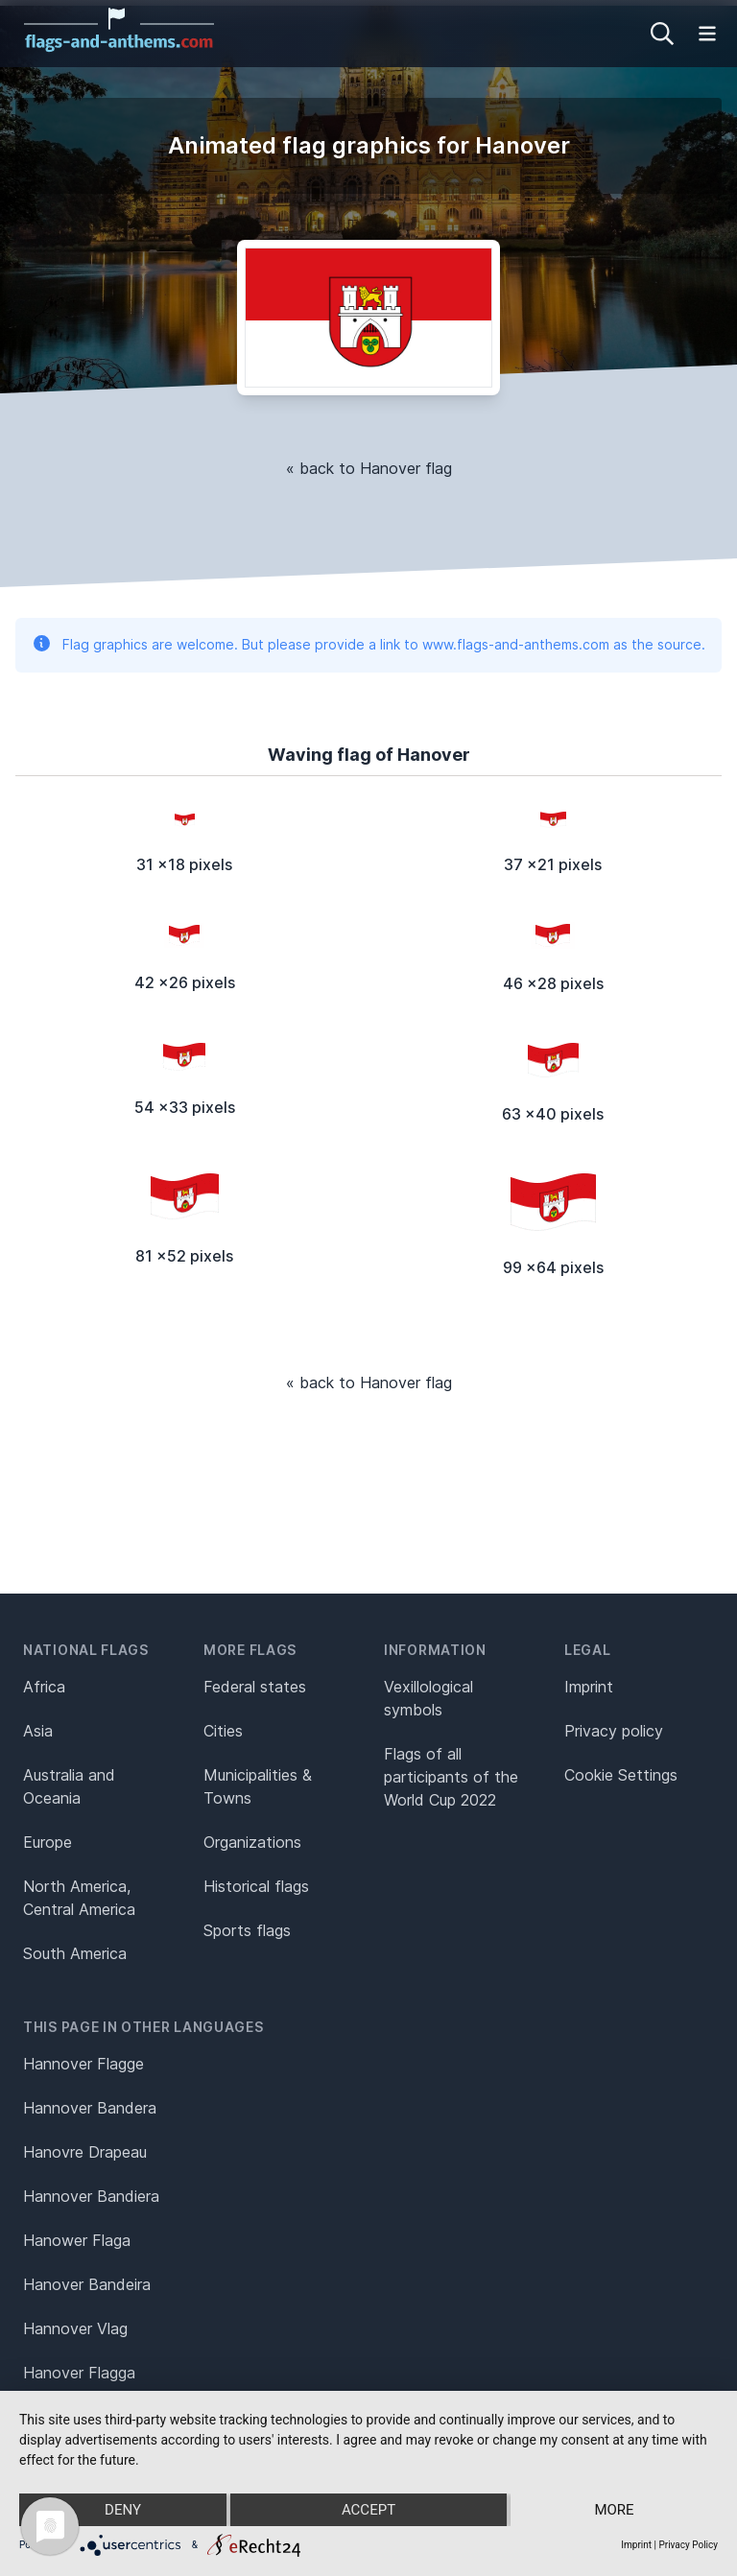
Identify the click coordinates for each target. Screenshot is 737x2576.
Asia (38, 1730)
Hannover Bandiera (91, 2196)
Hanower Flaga (77, 2240)
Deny (123, 2509)
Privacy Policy (688, 2545)
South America (75, 1953)
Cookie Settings (621, 1774)
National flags (86, 1650)
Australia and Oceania (69, 1786)
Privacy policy (613, 1730)
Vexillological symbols (428, 1698)
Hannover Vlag (75, 2328)
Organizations (252, 1842)
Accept (368, 2509)
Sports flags (247, 1930)
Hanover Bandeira (87, 2284)
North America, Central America (79, 1898)
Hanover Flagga (79, 2372)
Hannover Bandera (89, 2107)
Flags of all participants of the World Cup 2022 (451, 1776)
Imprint (588, 1686)
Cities (223, 1730)
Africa (44, 1686)
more (613, 2509)
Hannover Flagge (83, 2063)
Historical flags (256, 1886)
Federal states (254, 1686)
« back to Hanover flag (369, 468)
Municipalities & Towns (257, 1786)
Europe (47, 1842)
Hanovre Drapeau (85, 2152)
